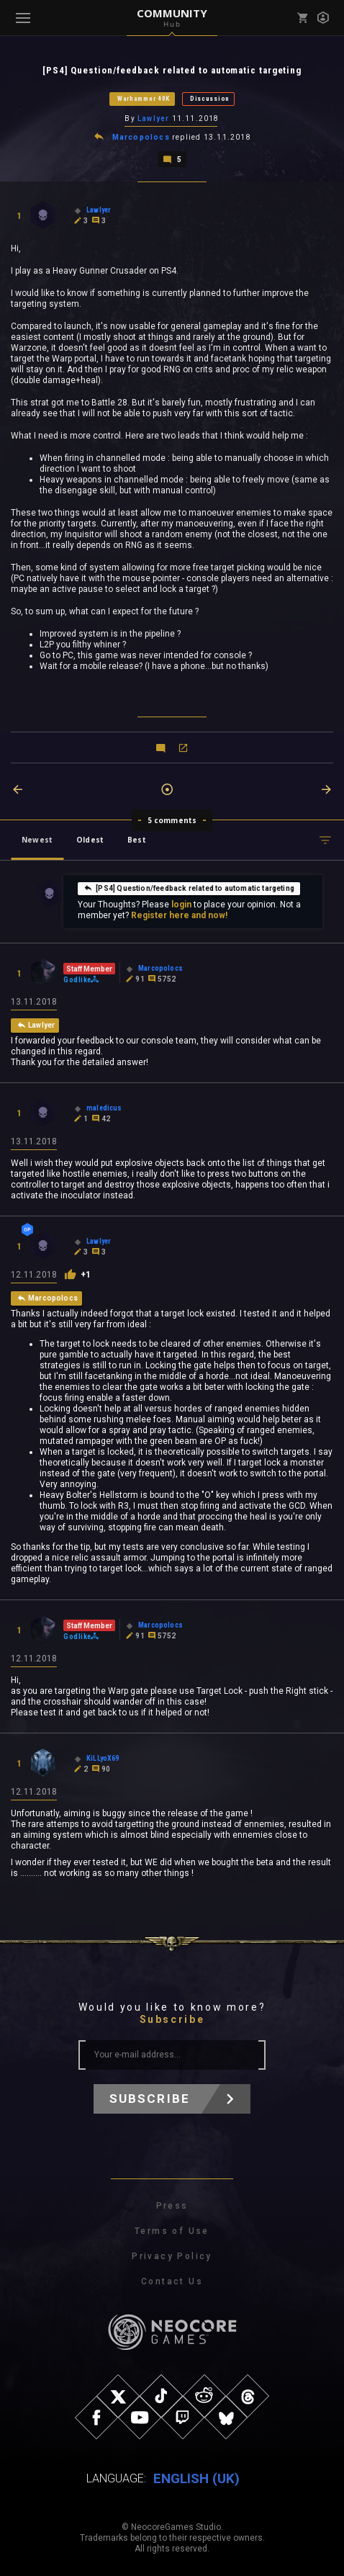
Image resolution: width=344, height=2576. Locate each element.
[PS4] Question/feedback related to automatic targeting (188, 888)
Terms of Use (172, 2231)
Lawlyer (153, 118)
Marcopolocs (141, 137)
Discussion (210, 98)
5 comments (172, 820)
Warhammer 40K (143, 98)
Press (172, 2206)
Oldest (90, 840)
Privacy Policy (172, 2256)
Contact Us (172, 2281)
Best (136, 840)
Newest (37, 840)
